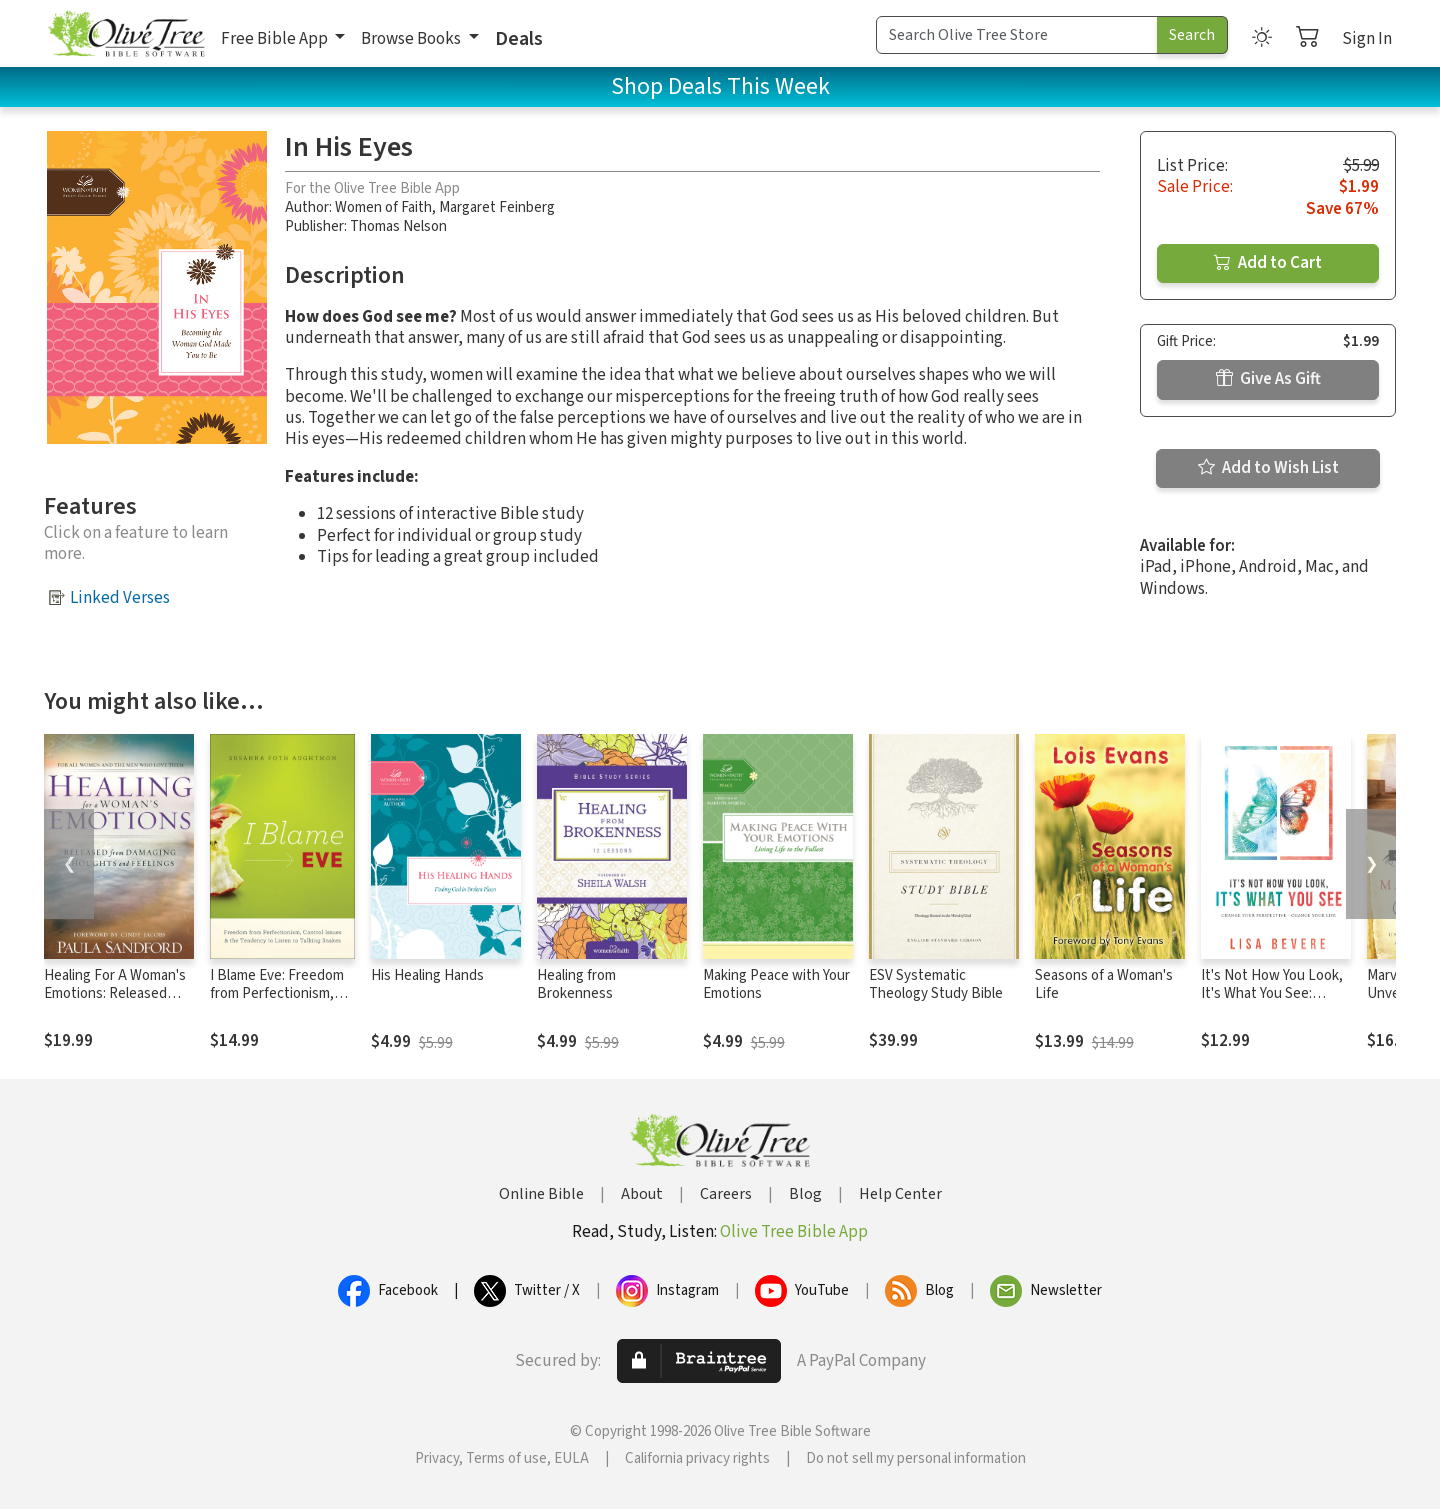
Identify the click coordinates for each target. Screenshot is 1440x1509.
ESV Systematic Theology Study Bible (936, 985)
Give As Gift (1268, 379)
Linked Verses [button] (120, 598)
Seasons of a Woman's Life (1104, 985)
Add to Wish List (1268, 468)
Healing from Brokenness (576, 985)
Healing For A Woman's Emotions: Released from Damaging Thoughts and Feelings (116, 1004)
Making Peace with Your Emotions (776, 985)
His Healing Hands (427, 975)
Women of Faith (383, 207)
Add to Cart (1268, 263)
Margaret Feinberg (497, 207)
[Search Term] (1017, 35)
